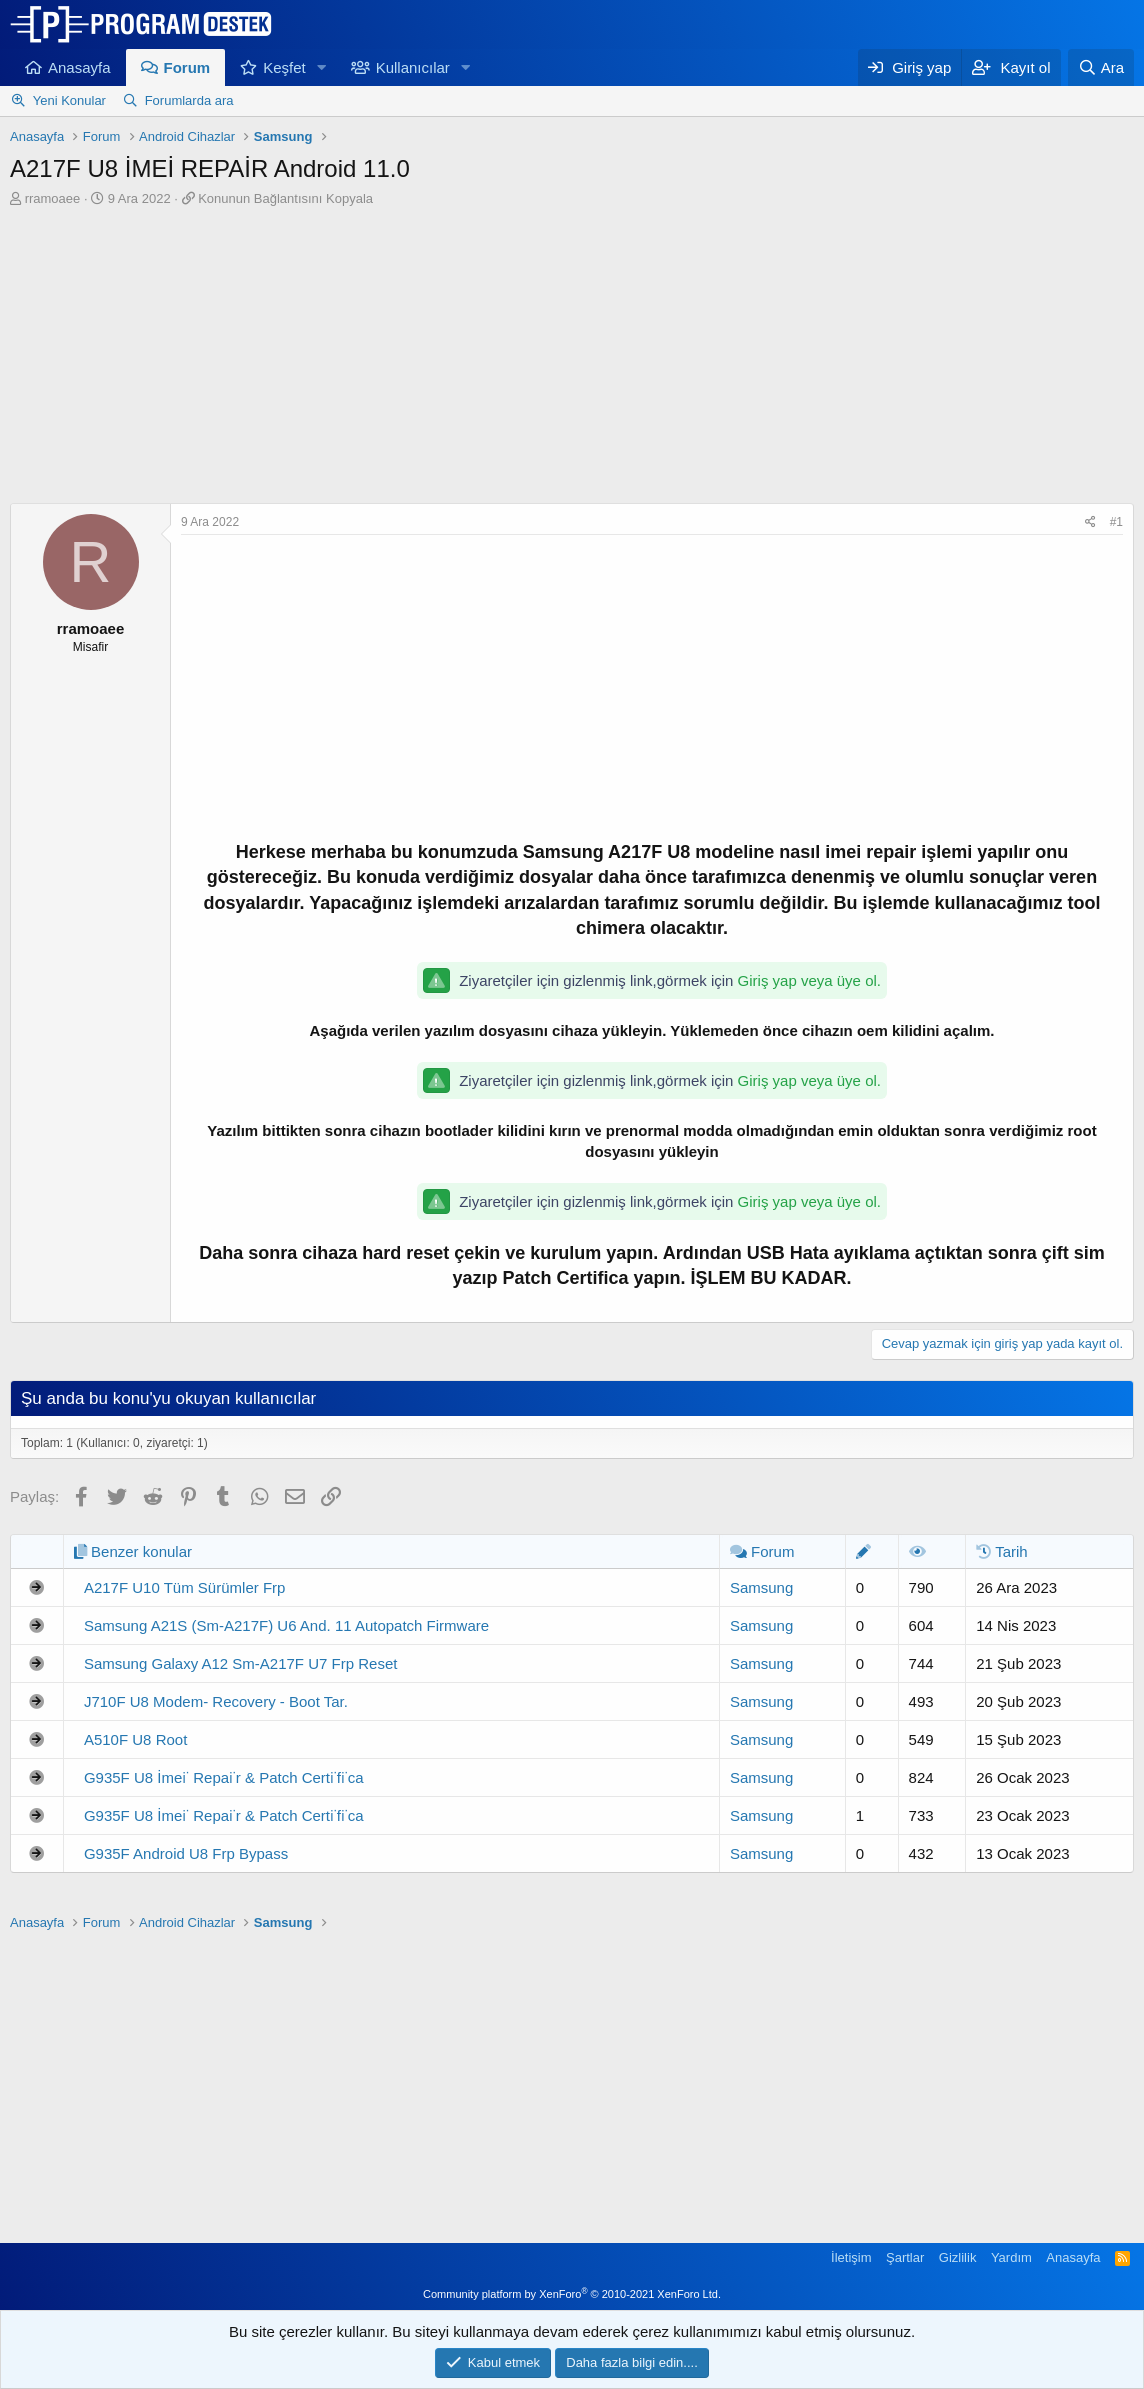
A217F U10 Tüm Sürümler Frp (184, 1587)
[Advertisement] (572, 358)
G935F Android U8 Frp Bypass (186, 1853)
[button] (322, 67)
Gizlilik (958, 2257)
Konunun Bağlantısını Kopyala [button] (285, 198)
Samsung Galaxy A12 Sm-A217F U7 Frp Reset (240, 1663)
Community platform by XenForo (572, 2294)
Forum (187, 67)
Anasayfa (79, 67)
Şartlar (905, 2257)
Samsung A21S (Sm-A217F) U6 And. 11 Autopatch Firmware (286, 1625)
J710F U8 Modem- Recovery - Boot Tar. (216, 1701)
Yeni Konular (69, 100)
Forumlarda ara (189, 100)
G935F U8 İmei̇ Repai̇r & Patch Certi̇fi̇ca (224, 1777)
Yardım (1011, 2257)
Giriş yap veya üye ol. (809, 980)
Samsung (761, 1587)
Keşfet (284, 67)
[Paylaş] (1090, 522)
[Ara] (1101, 67)
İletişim (851, 2257)
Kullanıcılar (413, 67)
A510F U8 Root (135, 1739)
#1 (1116, 522)
